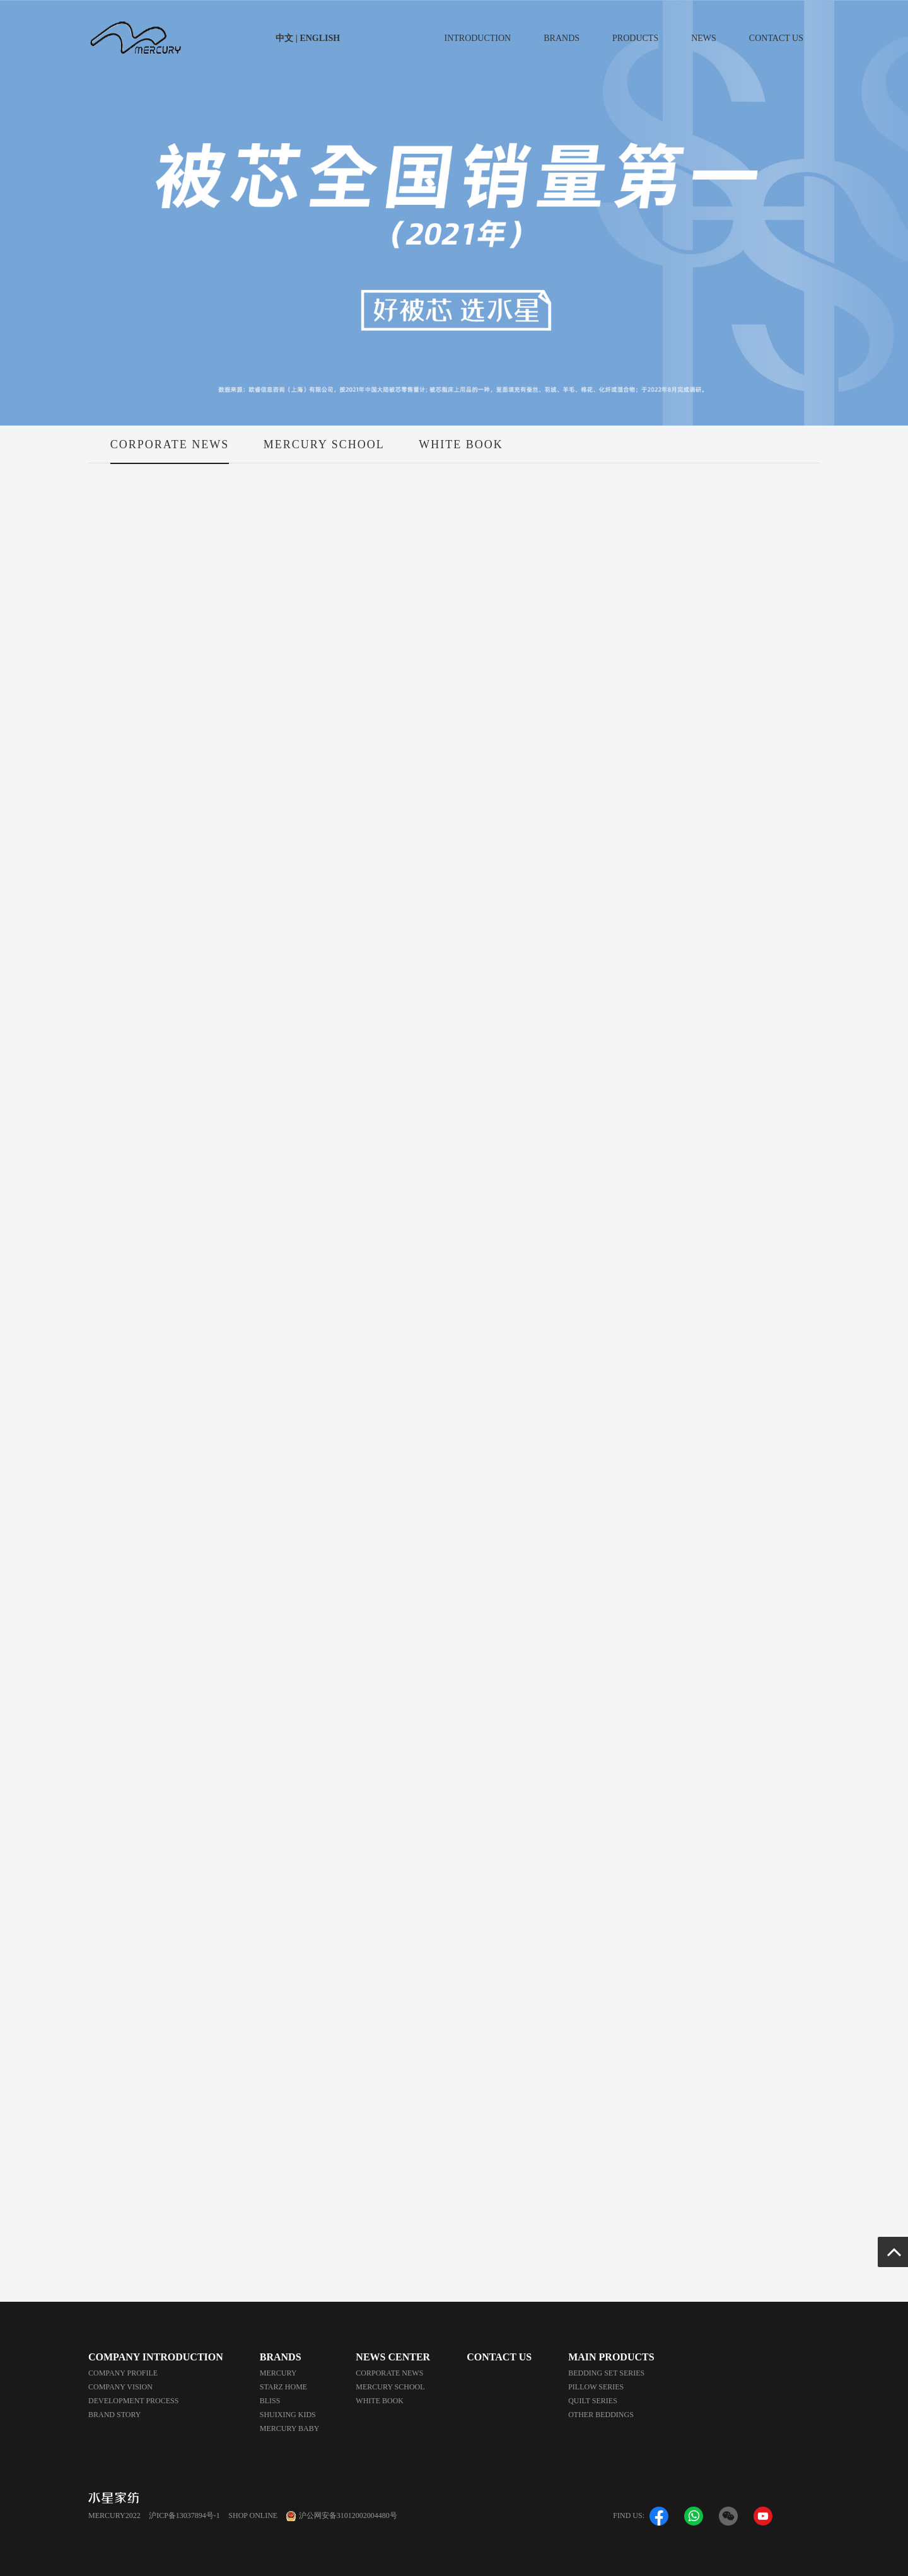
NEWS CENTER (393, 2357)
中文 (286, 38)
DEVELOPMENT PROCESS (133, 2400)
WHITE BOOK (461, 450)
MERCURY (278, 2373)
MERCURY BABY (290, 2428)
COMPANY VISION (120, 2386)
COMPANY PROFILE (123, 2373)
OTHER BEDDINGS (601, 2414)
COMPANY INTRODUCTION (155, 2357)
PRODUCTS (635, 38)
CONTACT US (776, 38)
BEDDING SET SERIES (606, 2373)
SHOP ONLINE (252, 2515)
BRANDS (561, 38)
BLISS (270, 2400)
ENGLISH (319, 38)
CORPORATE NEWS (170, 450)
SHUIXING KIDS (288, 2414)
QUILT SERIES (592, 2400)
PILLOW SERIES (596, 2386)
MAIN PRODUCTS (611, 2357)
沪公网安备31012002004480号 (348, 2515)
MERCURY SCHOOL (324, 450)
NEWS (703, 38)
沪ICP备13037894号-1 (184, 2515)
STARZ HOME (283, 2386)
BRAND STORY (114, 2414)
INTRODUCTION (477, 38)
